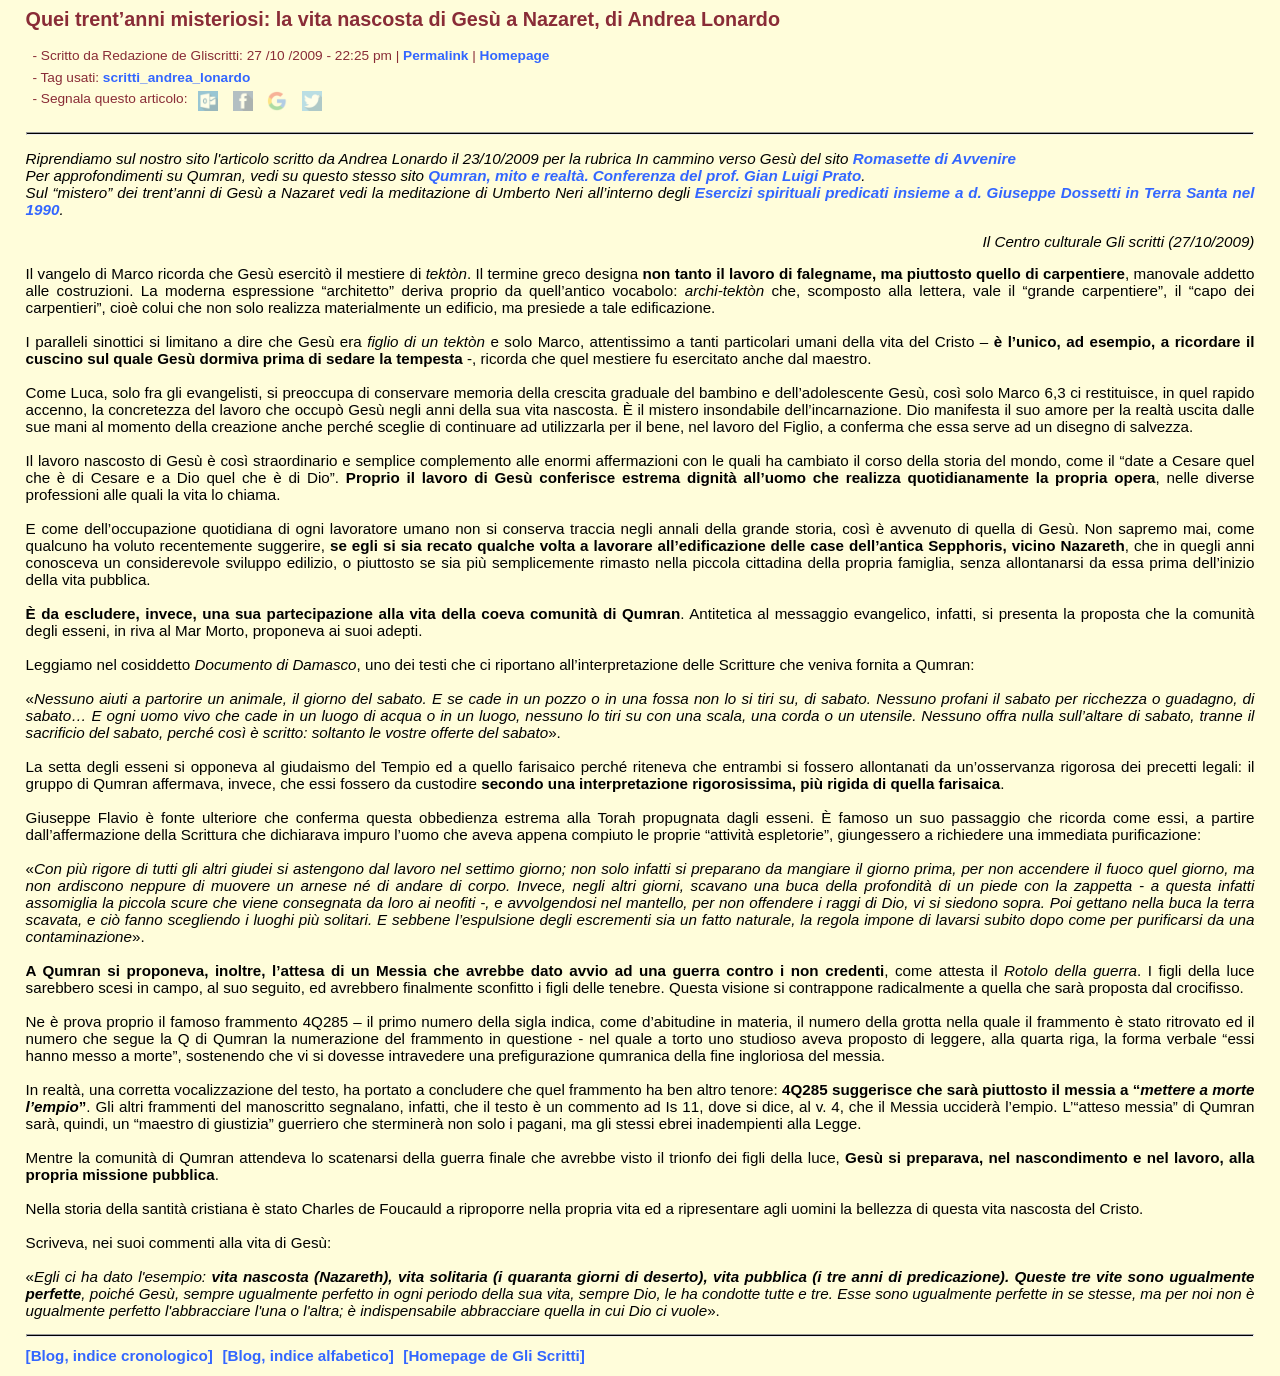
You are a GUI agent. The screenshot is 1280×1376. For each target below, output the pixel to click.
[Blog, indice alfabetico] (307, 1355)
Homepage (515, 55)
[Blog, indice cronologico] (119, 1355)
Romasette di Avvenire (934, 158)
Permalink (435, 55)
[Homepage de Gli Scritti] (493, 1355)
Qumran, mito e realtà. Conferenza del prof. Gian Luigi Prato (644, 175)
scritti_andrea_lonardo (176, 77)
